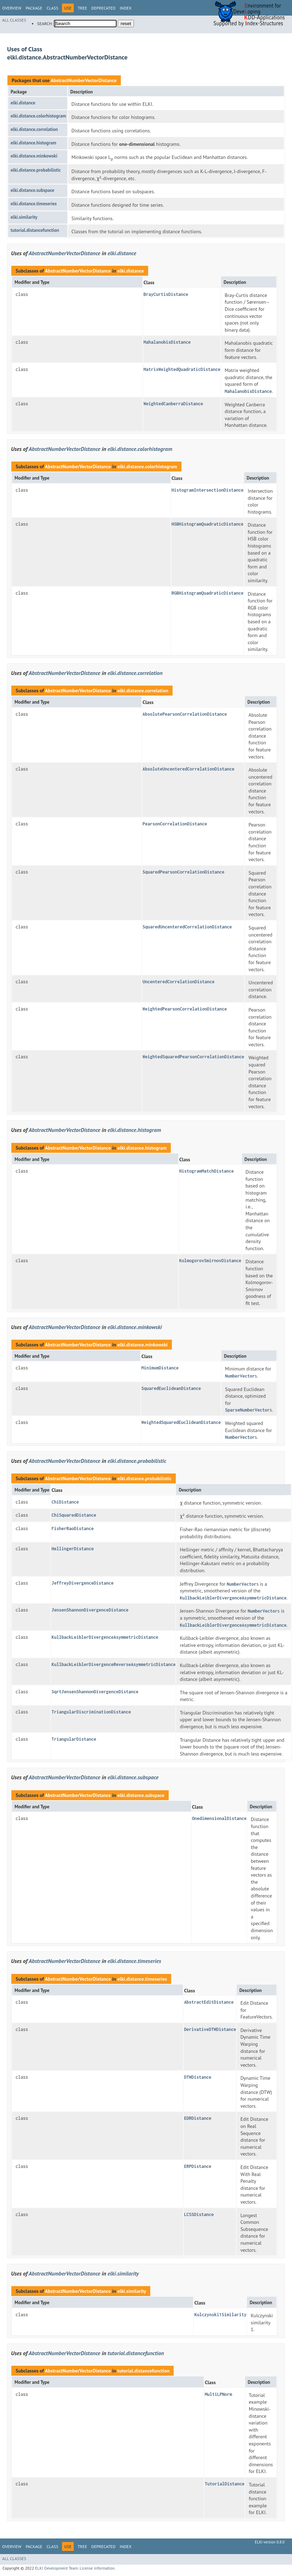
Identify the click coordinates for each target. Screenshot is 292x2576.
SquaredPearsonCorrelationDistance (183, 872)
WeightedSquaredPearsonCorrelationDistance (193, 1056)
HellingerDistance (72, 1548)
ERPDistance (197, 2166)
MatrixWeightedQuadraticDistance (182, 369)
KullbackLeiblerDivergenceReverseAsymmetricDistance (113, 1664)
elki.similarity (24, 217)
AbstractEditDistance (209, 2002)
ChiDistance (65, 1502)
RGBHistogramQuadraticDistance (207, 593)
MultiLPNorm (218, 2394)
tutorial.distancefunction (35, 230)
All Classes (14, 20)
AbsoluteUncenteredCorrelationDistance (188, 769)
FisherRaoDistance (72, 1528)
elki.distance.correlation (34, 129)
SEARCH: (45, 23)
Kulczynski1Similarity (220, 2314)
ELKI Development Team (56, 2568)
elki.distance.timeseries (34, 204)
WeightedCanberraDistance (173, 403)
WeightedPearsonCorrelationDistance (184, 1009)
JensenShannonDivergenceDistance (89, 1610)
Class (52, 8)
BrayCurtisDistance (166, 294)
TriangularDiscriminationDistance (91, 1712)
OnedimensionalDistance (219, 1818)
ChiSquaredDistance (73, 1515)
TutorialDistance (225, 2483)
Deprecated (103, 8)
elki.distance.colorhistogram (38, 116)
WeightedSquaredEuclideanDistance (181, 1422)
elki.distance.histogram (33, 143)
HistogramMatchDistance (206, 1171)
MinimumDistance (160, 1367)
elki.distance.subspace (32, 190)
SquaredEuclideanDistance (171, 1388)
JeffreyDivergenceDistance (82, 1583)
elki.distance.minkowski (34, 156)
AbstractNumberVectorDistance (84, 80)
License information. (98, 2568)
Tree (82, 8)
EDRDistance (197, 2118)
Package (34, 8)
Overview (11, 8)
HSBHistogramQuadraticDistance (207, 524)
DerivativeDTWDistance (210, 2029)
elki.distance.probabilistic (36, 170)
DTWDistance (197, 2077)
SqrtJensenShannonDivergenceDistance (94, 1691)
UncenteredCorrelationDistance (178, 981)
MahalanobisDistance (167, 342)
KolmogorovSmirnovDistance (210, 1260)
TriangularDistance (73, 1739)
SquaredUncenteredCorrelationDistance (187, 926)
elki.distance (23, 103)
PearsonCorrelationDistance (174, 823)
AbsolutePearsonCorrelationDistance (184, 714)
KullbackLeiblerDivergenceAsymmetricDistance (104, 1637)
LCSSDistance (199, 2214)
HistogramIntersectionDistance (207, 490)
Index (125, 8)
